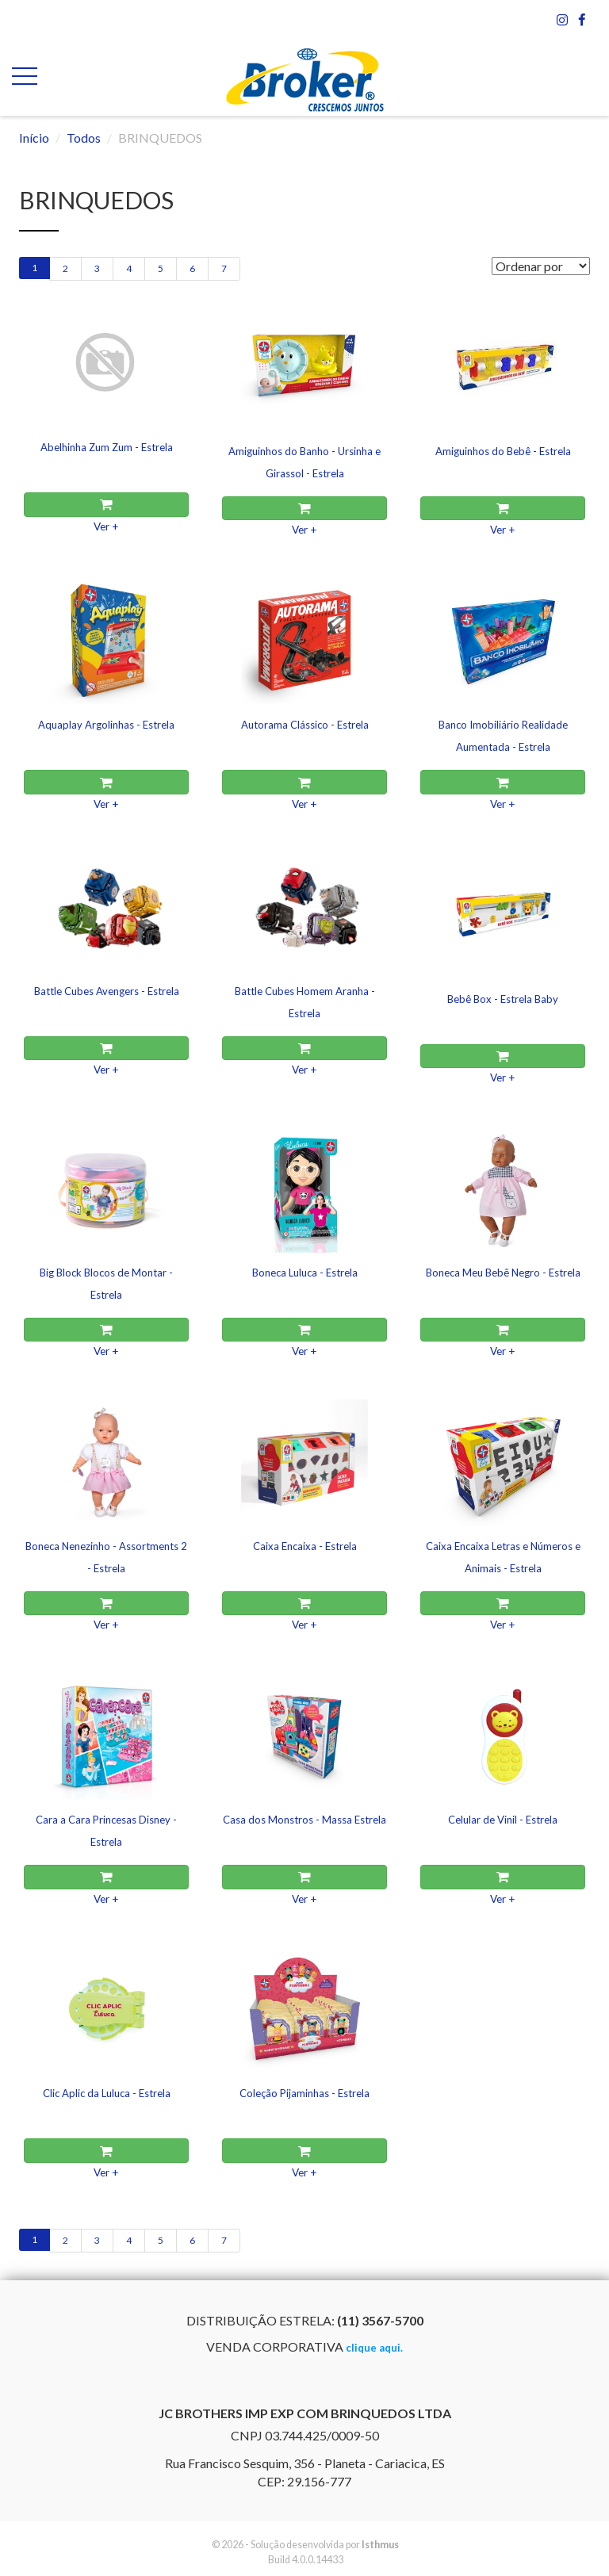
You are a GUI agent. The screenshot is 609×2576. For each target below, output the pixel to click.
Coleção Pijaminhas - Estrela (304, 2093)
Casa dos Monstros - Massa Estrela (304, 1819)
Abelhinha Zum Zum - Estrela (106, 447)
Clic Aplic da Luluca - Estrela (106, 2093)
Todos (84, 137)
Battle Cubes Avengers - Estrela (106, 991)
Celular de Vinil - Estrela (502, 1819)
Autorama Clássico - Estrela (305, 724)
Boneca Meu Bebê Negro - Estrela (503, 1272)
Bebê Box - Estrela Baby (502, 999)
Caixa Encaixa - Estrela (305, 1546)
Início (34, 137)
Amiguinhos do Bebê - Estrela (503, 451)
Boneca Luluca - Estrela (305, 1272)
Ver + (106, 526)
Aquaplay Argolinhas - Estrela (106, 724)
